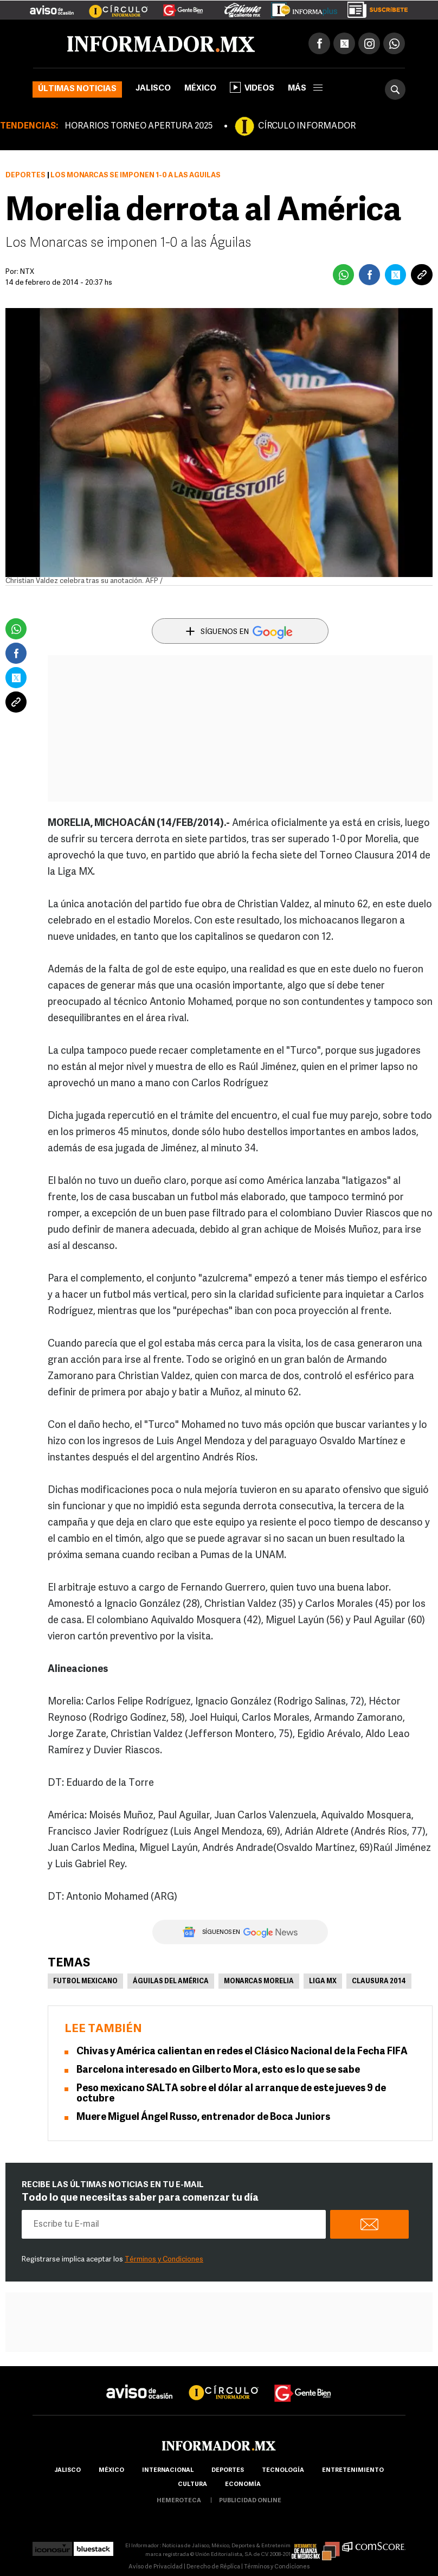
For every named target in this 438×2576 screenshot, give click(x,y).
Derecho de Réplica (213, 2567)
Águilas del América (171, 1981)
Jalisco (153, 89)
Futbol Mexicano (85, 1981)
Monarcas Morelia (259, 1981)
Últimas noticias (77, 89)
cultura (192, 2485)
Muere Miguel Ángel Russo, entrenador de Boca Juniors (203, 2117)
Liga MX (323, 1981)
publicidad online (250, 2501)
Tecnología (283, 2471)
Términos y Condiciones (164, 2259)
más (305, 89)
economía (243, 2485)
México (200, 89)
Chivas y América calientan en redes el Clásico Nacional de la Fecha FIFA (242, 2052)
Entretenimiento (353, 2471)
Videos (252, 87)
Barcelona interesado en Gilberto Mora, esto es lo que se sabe (218, 2070)
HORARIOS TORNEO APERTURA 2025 (138, 126)
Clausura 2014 (379, 1981)
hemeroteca (179, 2501)
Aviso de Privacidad (155, 2567)
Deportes (25, 175)
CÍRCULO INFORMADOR (307, 126)
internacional (168, 2471)
